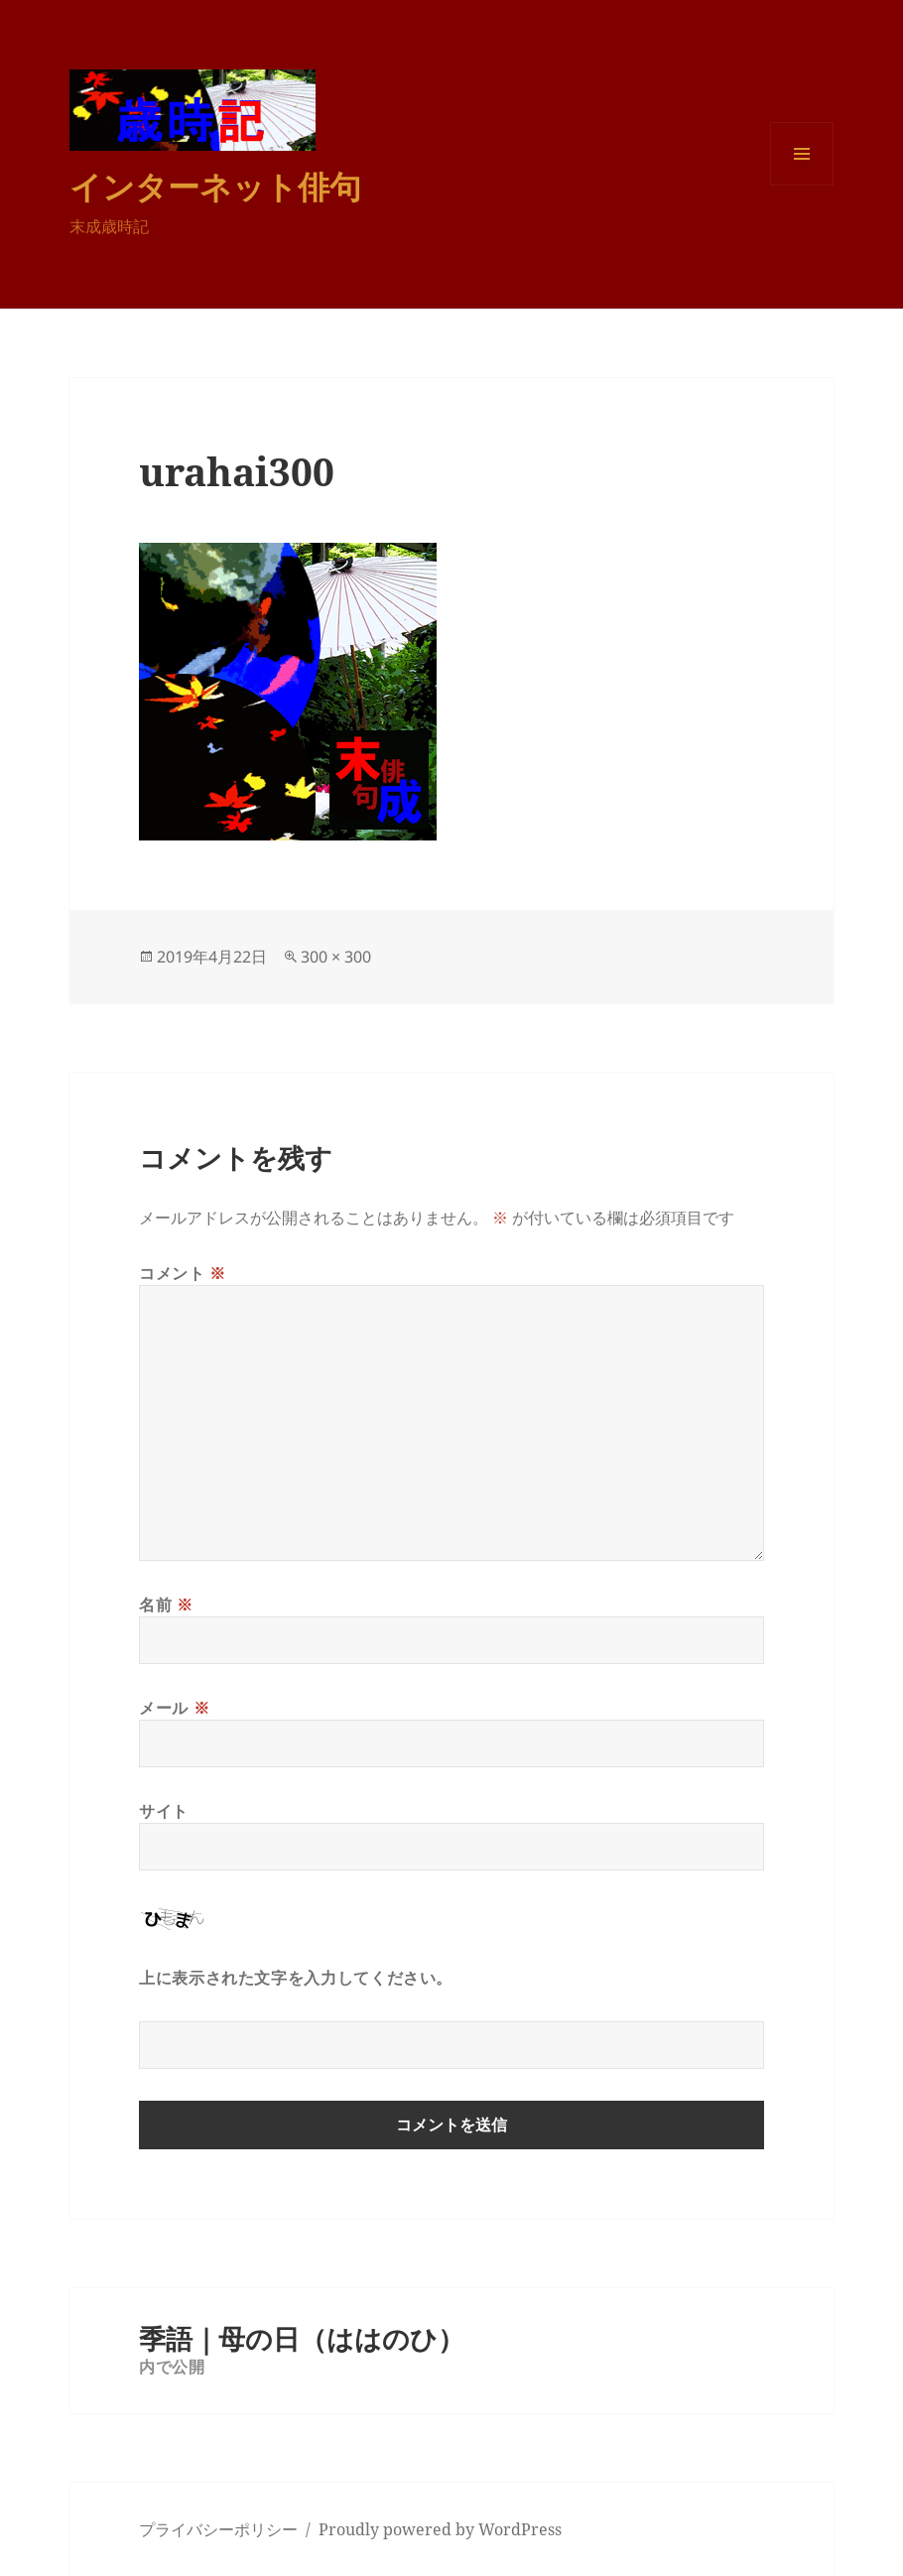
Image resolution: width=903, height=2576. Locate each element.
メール (174, 1708)
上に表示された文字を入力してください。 (295, 1978)
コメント (182, 1273)
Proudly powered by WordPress (440, 2529)
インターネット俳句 (215, 186)
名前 (166, 1604)
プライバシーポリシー (218, 2529)
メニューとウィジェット (802, 185)
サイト (164, 1811)
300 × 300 (336, 956)
